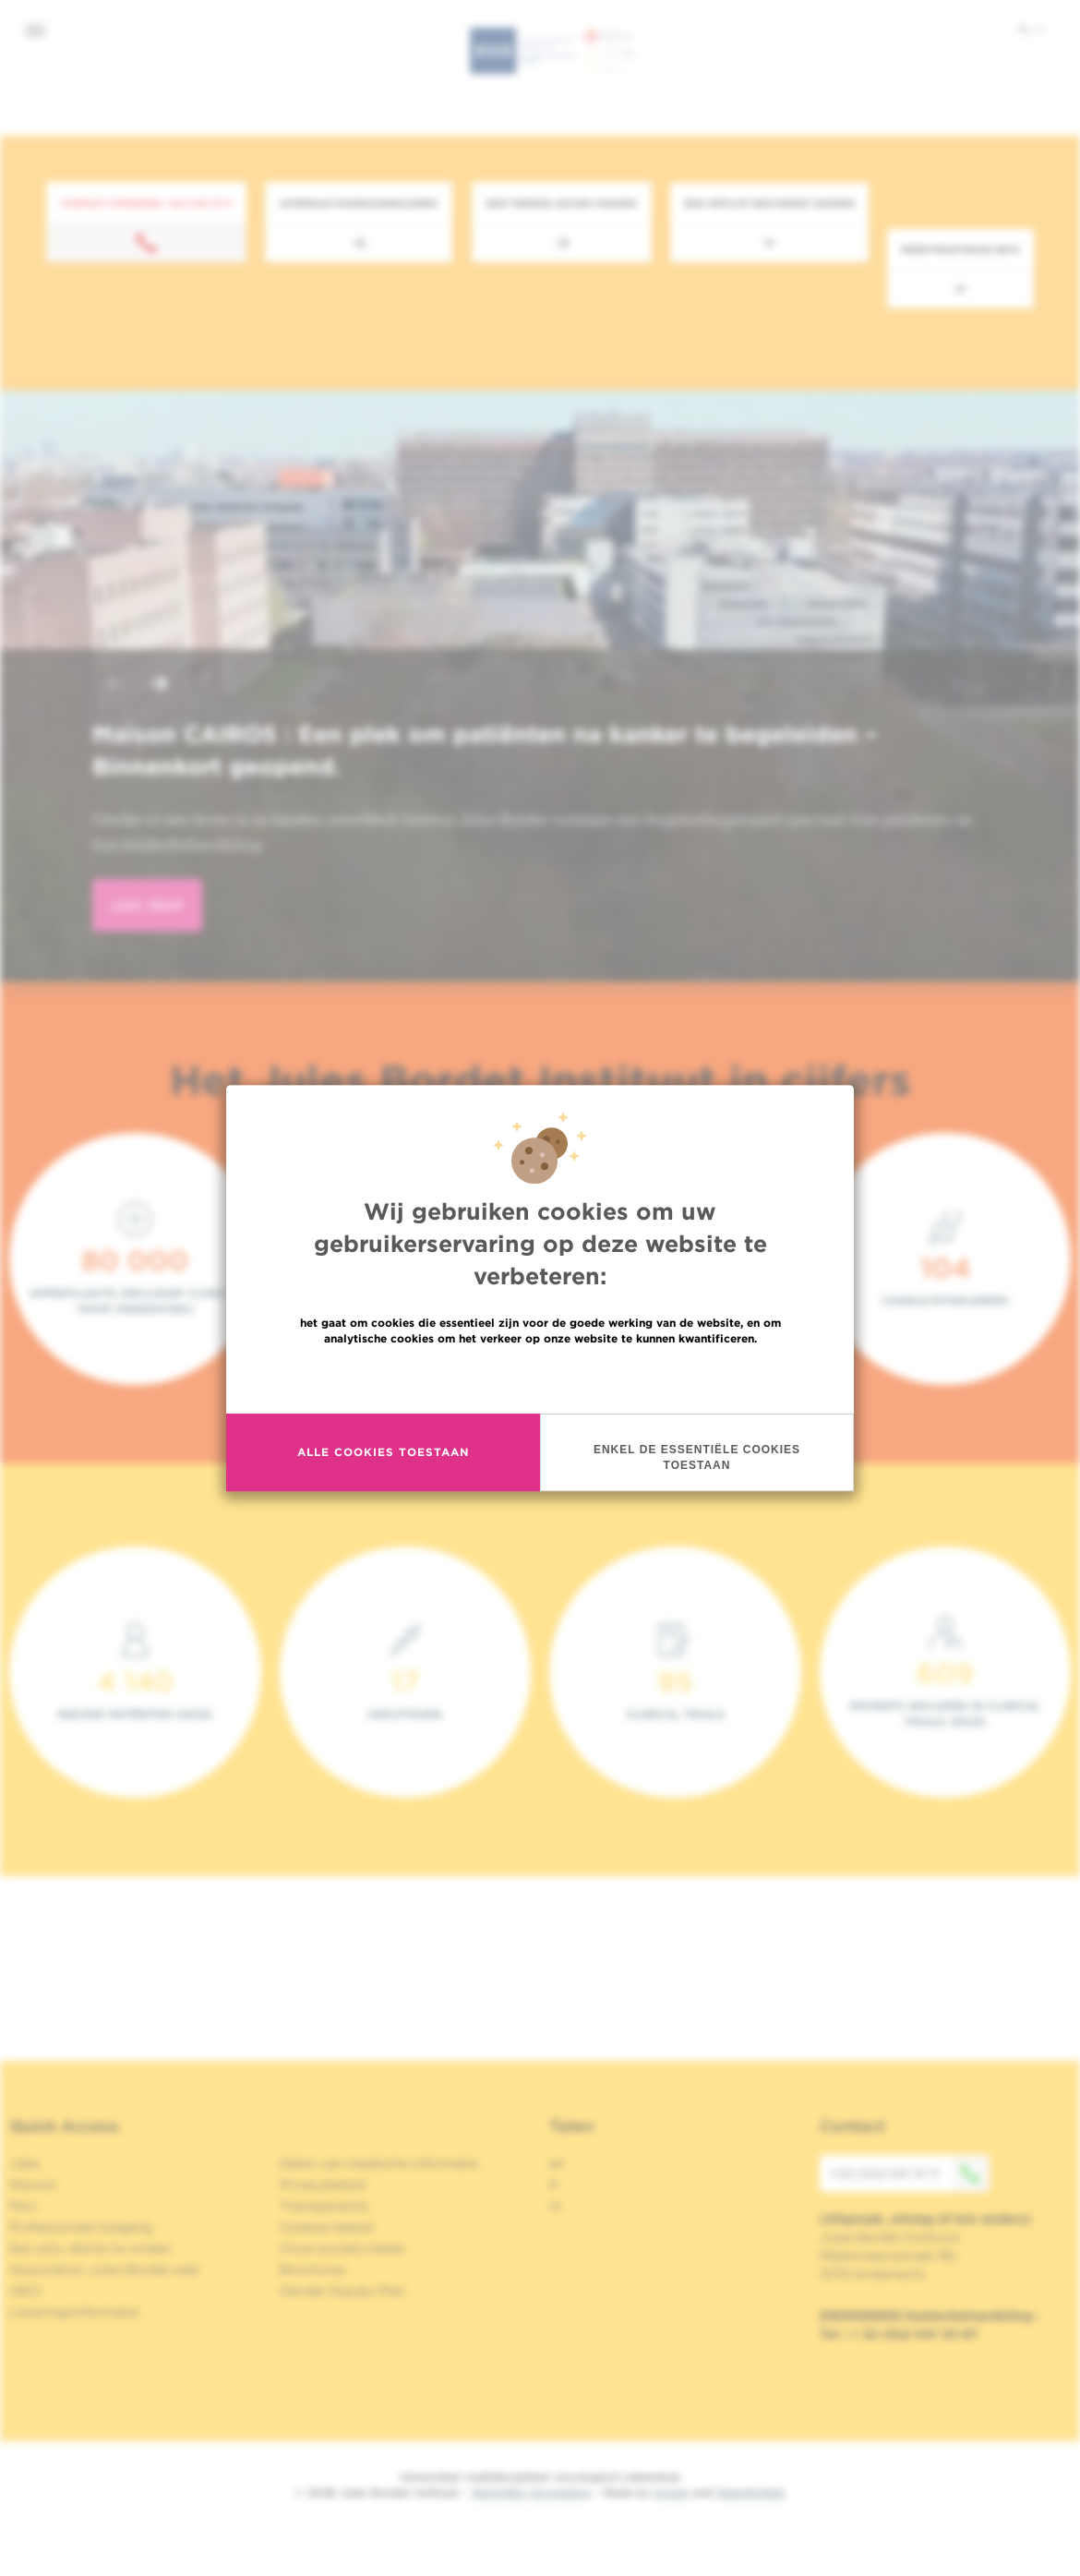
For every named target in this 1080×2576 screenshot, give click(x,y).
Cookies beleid (326, 2227)
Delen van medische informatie (379, 2163)
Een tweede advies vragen (561, 203)
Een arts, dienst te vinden (90, 2248)
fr (554, 2184)
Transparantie (324, 2205)
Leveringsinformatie (73, 2312)
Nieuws (32, 2184)
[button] (114, 685)
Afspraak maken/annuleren (359, 203)
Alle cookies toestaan (383, 1452)
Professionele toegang (80, 2227)
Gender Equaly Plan (342, 2290)
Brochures (313, 2269)
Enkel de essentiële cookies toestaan (697, 1457)
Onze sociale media (342, 2248)
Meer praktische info (960, 249)
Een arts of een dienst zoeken (769, 203)
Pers (23, 2205)
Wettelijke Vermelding (531, 2492)
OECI (25, 2290)
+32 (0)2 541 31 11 (909, 2173)
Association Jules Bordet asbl (104, 2269)
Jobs (24, 2163)
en (557, 2163)
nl (1030, 28)
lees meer (147, 905)
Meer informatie (540, 1378)
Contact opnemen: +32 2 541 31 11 (146, 203)
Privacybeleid (323, 2184)
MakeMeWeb (751, 2492)
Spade (671, 2492)
